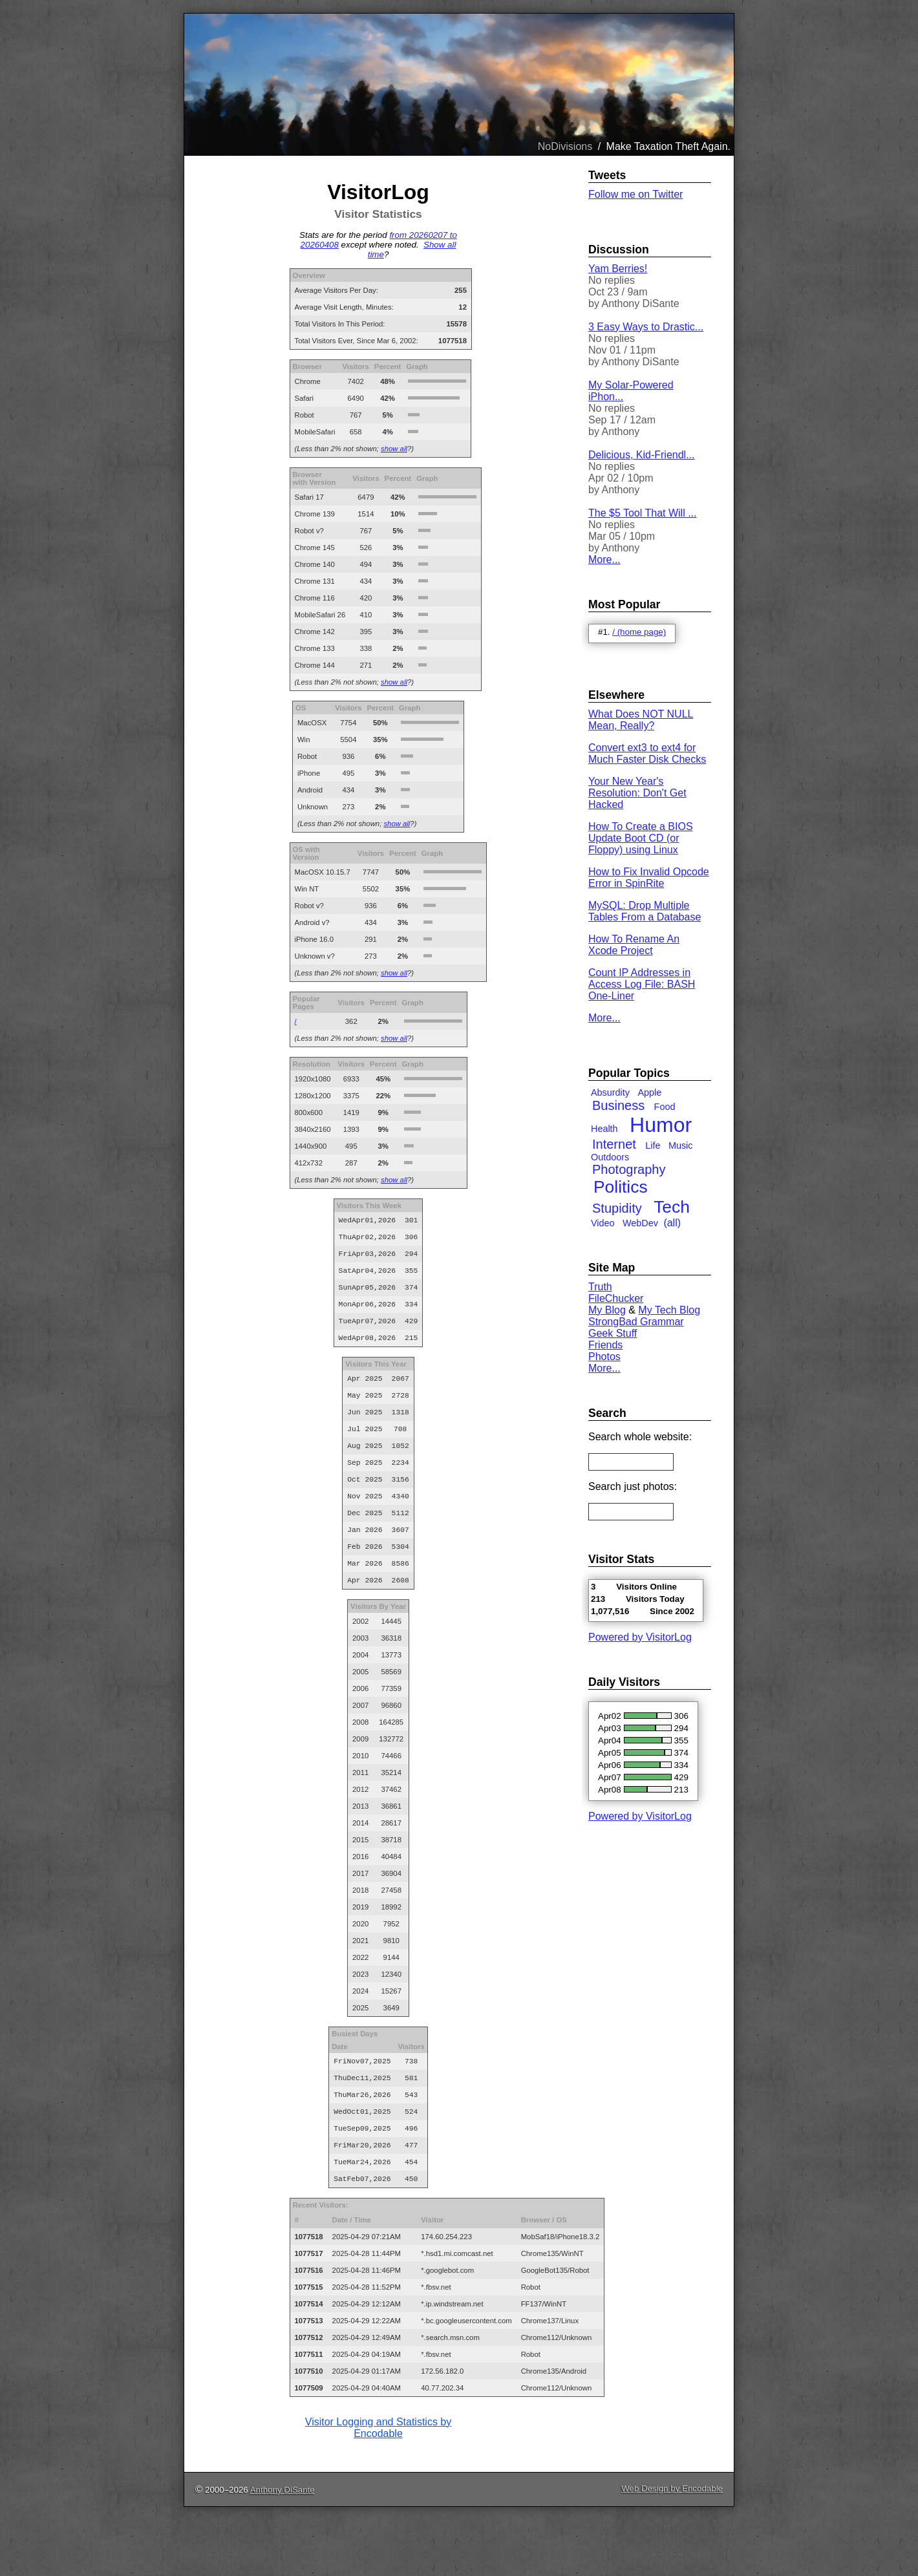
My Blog (607, 1309)
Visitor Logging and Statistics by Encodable (378, 2484)
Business (618, 1105)
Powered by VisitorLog (640, 1637)
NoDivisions (565, 146)
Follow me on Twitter (635, 194)
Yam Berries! (617, 268)
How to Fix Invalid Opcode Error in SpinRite (648, 877)
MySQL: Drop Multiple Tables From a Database (644, 911)
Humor (661, 1124)
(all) (672, 1222)
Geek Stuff (612, 1333)
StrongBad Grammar (636, 1321)
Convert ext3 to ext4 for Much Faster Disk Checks (647, 753)
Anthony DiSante (282, 2546)
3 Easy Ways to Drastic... (645, 326)
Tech (672, 1207)
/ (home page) (639, 632)
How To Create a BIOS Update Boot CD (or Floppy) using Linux (640, 838)
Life (652, 1145)
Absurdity (610, 1092)
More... (604, 559)
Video (603, 1223)
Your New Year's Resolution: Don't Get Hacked (637, 793)
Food (665, 1107)
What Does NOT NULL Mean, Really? (640, 719)
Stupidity (617, 1208)
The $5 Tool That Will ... (642, 512)
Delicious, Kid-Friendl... (641, 454)
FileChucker (615, 1298)
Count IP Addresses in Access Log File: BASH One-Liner (641, 984)
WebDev (640, 1223)
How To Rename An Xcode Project (633, 944)
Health (604, 1128)
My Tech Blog (669, 1309)
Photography (628, 1169)
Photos (604, 1356)
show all (394, 448)
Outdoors (610, 1157)
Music (680, 1145)
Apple (649, 1092)
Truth (600, 1286)
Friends (605, 1344)
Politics (620, 1187)
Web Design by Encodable (672, 2544)
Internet (614, 1144)
